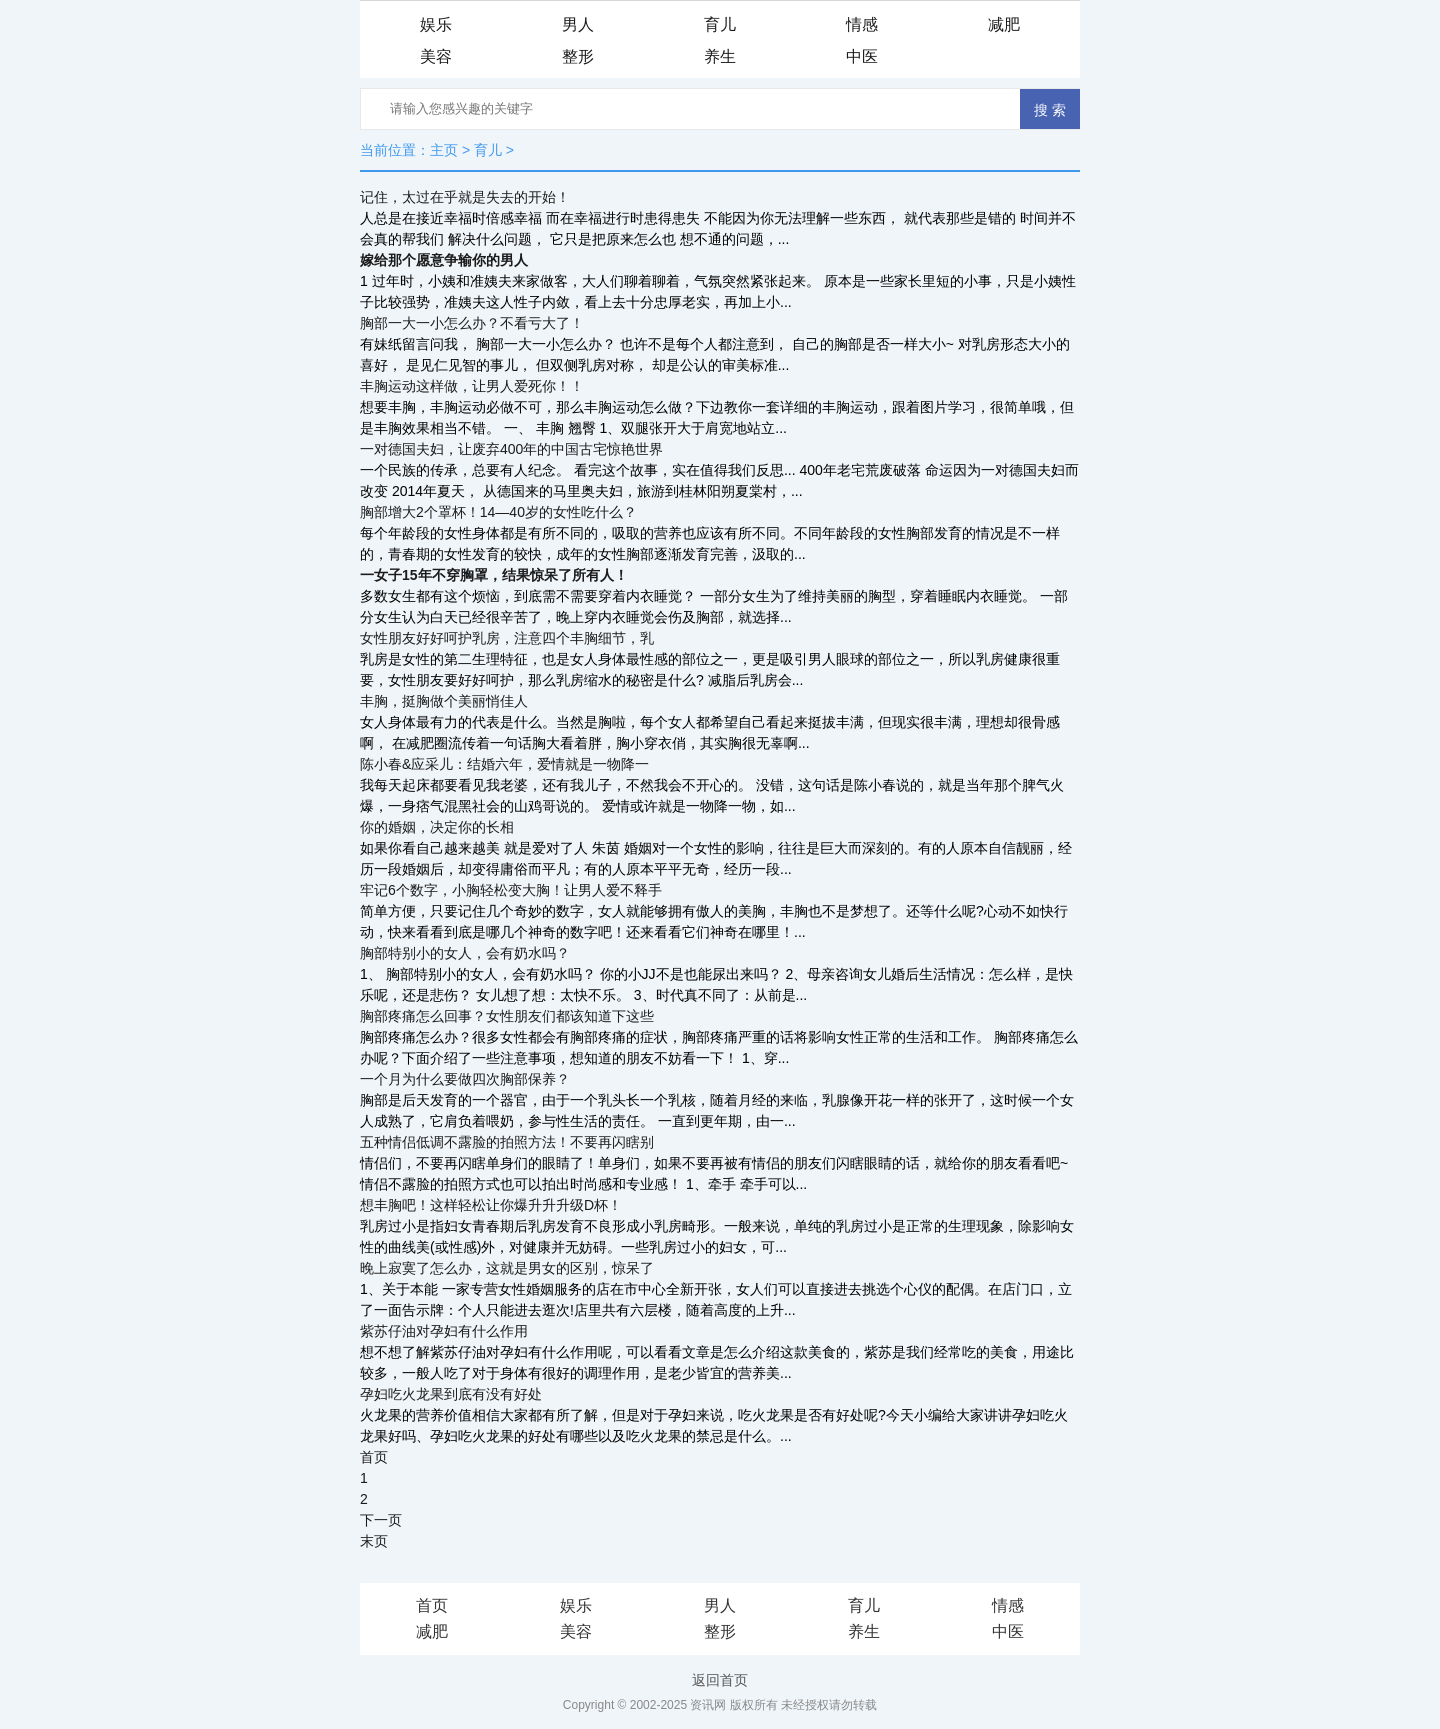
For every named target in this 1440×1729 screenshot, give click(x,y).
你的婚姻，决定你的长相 (437, 827)
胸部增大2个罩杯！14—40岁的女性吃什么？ (498, 512)
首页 (374, 1457)
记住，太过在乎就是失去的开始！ (465, 197)
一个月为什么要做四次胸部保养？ (465, 1079)
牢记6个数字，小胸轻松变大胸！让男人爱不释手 (511, 890)
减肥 (1004, 24)
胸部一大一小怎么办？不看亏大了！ (472, 323)
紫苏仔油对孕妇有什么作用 (444, 1331)
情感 (862, 24)
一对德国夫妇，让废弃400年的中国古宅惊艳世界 (511, 449)
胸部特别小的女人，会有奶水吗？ (465, 953)
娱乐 (436, 24)
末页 (374, 1541)
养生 (720, 56)
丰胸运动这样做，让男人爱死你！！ (472, 386)
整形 (578, 56)
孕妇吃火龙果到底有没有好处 (451, 1394)
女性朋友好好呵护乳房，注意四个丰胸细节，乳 (507, 638)
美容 (436, 56)
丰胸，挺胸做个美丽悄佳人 (444, 701)
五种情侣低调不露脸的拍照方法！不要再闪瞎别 (507, 1142)
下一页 (381, 1520)
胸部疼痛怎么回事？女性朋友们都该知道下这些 (507, 1016)
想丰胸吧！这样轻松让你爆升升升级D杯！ (491, 1205)
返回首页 (720, 1680)
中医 (862, 56)
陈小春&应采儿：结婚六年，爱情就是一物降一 (504, 764)
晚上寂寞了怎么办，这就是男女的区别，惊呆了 (507, 1268)
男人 (578, 24)
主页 (444, 150)
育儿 (720, 24)
